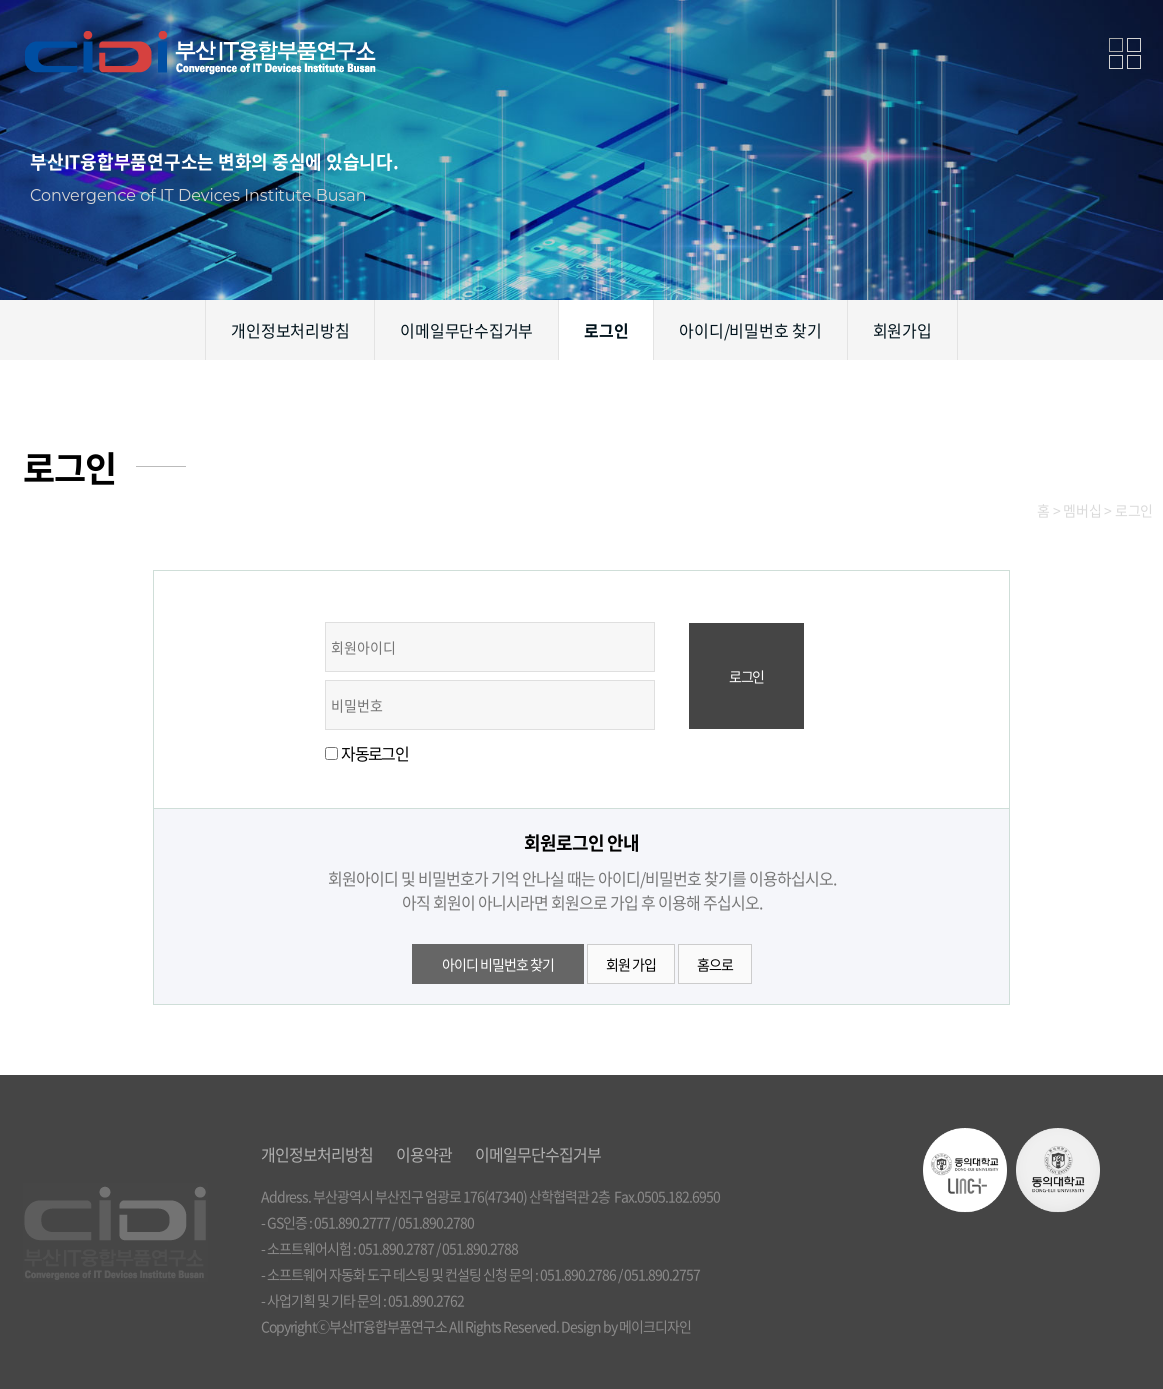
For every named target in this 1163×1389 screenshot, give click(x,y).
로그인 (606, 330)
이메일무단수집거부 (466, 330)
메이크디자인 (655, 1326)
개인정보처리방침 (290, 330)
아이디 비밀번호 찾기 (498, 964)
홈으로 (715, 964)
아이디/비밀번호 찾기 (750, 330)
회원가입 (902, 330)
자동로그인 (374, 753)
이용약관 (424, 1154)
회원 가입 (631, 964)
